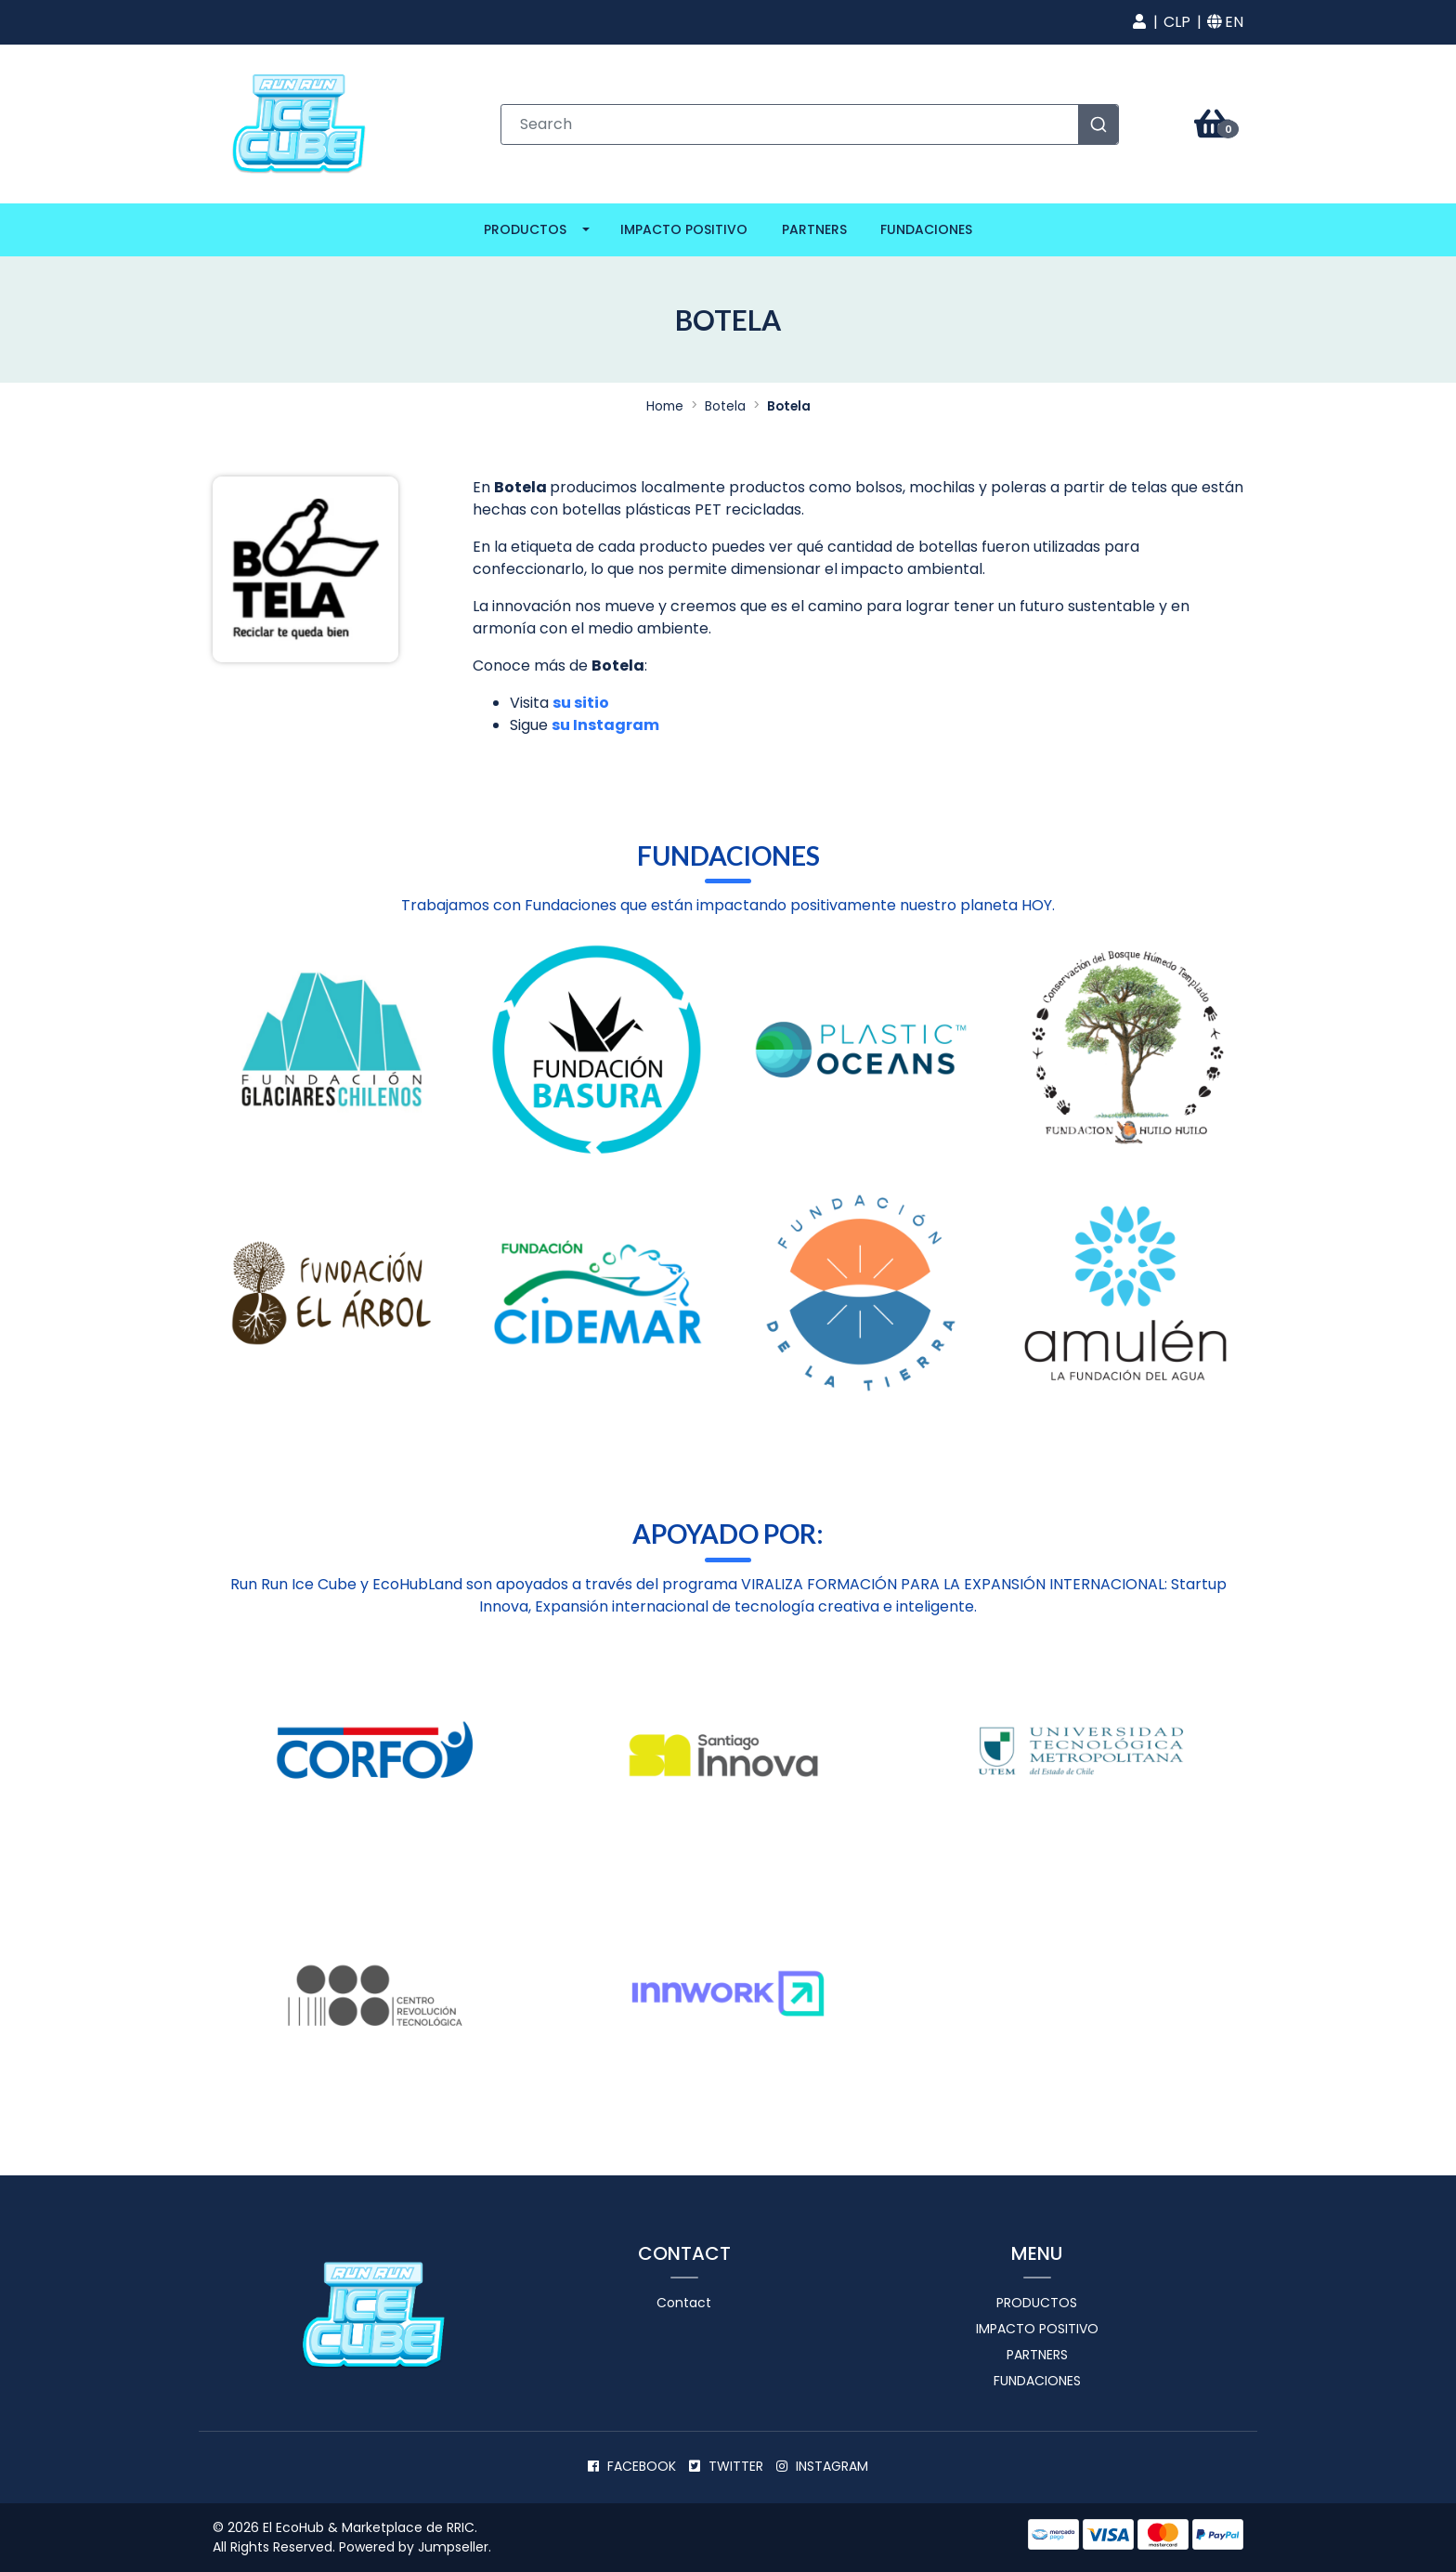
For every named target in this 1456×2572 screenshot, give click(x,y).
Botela (725, 406)
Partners (814, 229)
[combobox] (809, 124)
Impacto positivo (684, 229)
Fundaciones (926, 229)
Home (664, 406)
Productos (525, 229)
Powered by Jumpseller (413, 2547)
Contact (683, 2302)
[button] (1139, 22)
